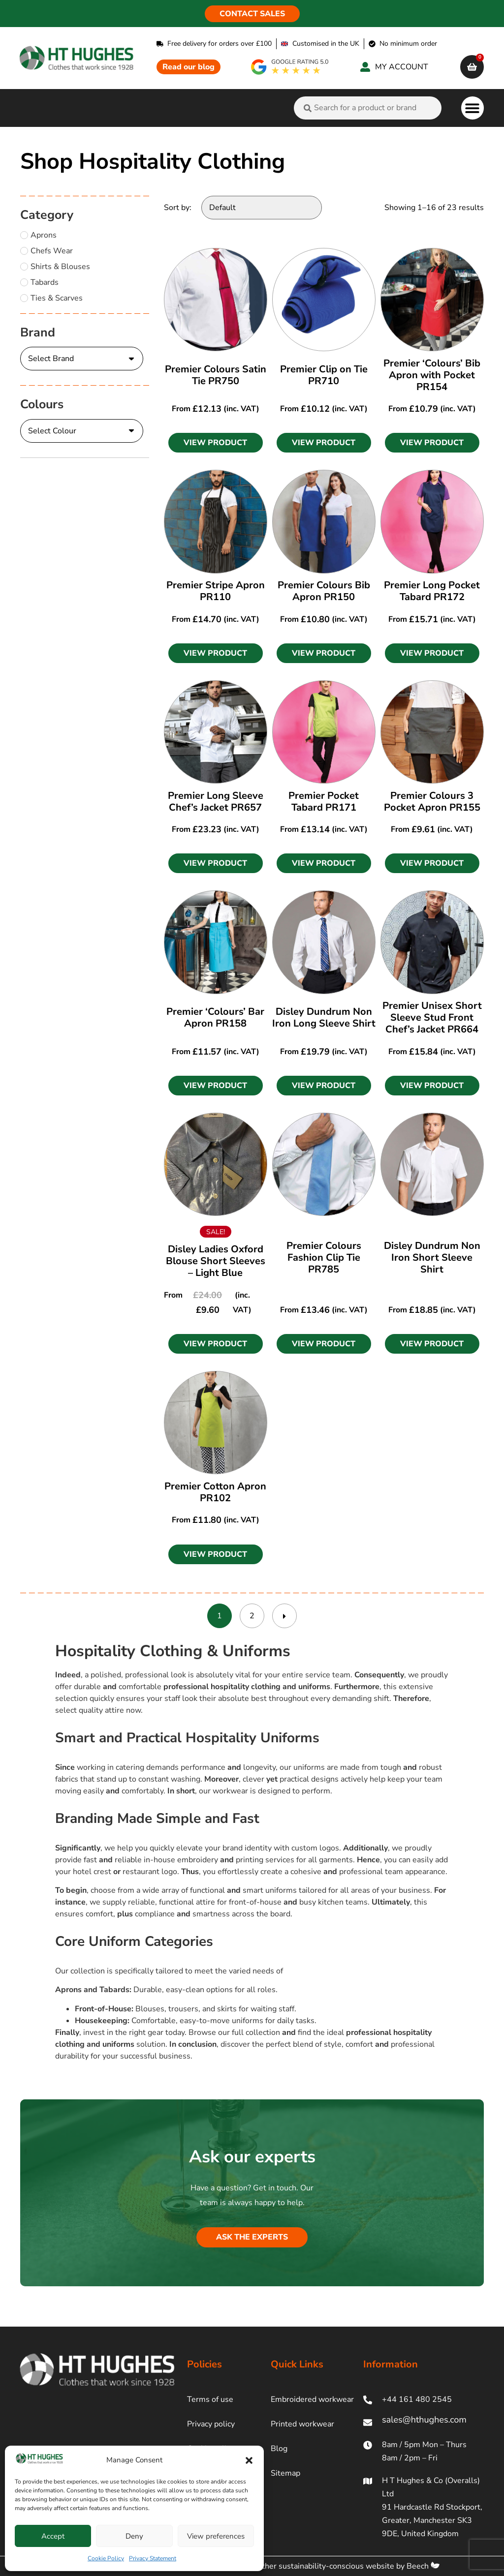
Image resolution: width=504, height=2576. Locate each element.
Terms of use (210, 2399)
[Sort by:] (261, 207)
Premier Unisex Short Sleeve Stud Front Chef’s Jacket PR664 (432, 1017)
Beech (423, 2566)
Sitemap (285, 2473)
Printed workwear (302, 2424)
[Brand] (81, 358)
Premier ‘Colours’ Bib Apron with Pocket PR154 (431, 375)
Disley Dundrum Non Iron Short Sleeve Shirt (432, 1257)
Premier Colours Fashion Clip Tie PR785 (323, 1257)
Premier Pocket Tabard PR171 (323, 801)
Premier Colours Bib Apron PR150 (324, 591)
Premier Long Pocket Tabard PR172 (432, 591)
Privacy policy (211, 2424)
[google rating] (290, 67)
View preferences (216, 2536)
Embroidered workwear (312, 2399)
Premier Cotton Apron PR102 (215, 1492)
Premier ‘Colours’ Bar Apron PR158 (215, 1017)
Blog (279, 2448)
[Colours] (81, 431)
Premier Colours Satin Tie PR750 (215, 375)
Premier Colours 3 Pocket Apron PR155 (432, 801)
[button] (249, 2460)
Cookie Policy (106, 2558)
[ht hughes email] (423, 2422)
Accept (52, 2536)
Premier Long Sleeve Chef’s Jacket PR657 (215, 801)
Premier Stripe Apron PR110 (215, 591)
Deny (134, 2536)
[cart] (472, 67)
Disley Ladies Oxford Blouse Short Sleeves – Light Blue (215, 1261)
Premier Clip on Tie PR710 (324, 375)
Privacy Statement (152, 2558)
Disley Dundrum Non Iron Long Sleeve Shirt (324, 1017)
